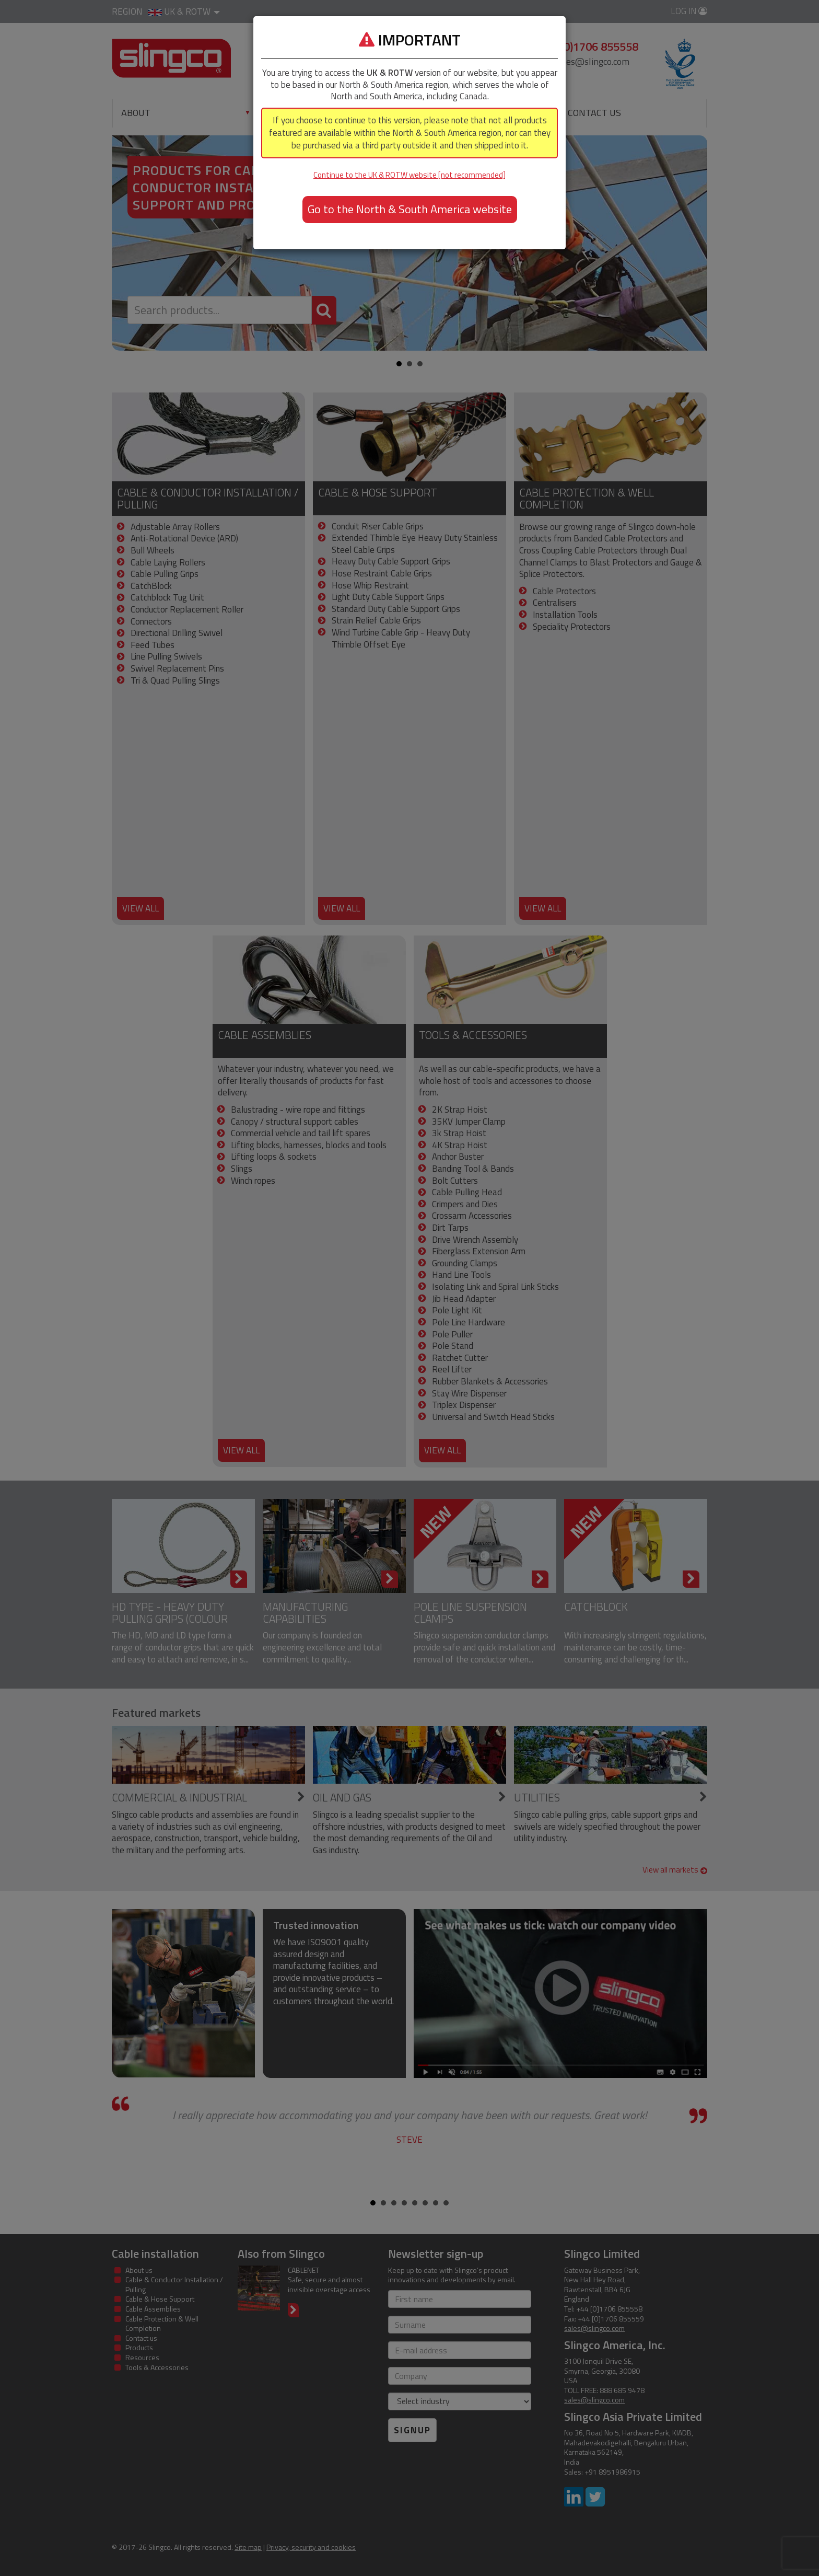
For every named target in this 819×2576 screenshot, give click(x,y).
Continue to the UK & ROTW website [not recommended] (409, 175)
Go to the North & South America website (410, 209)
